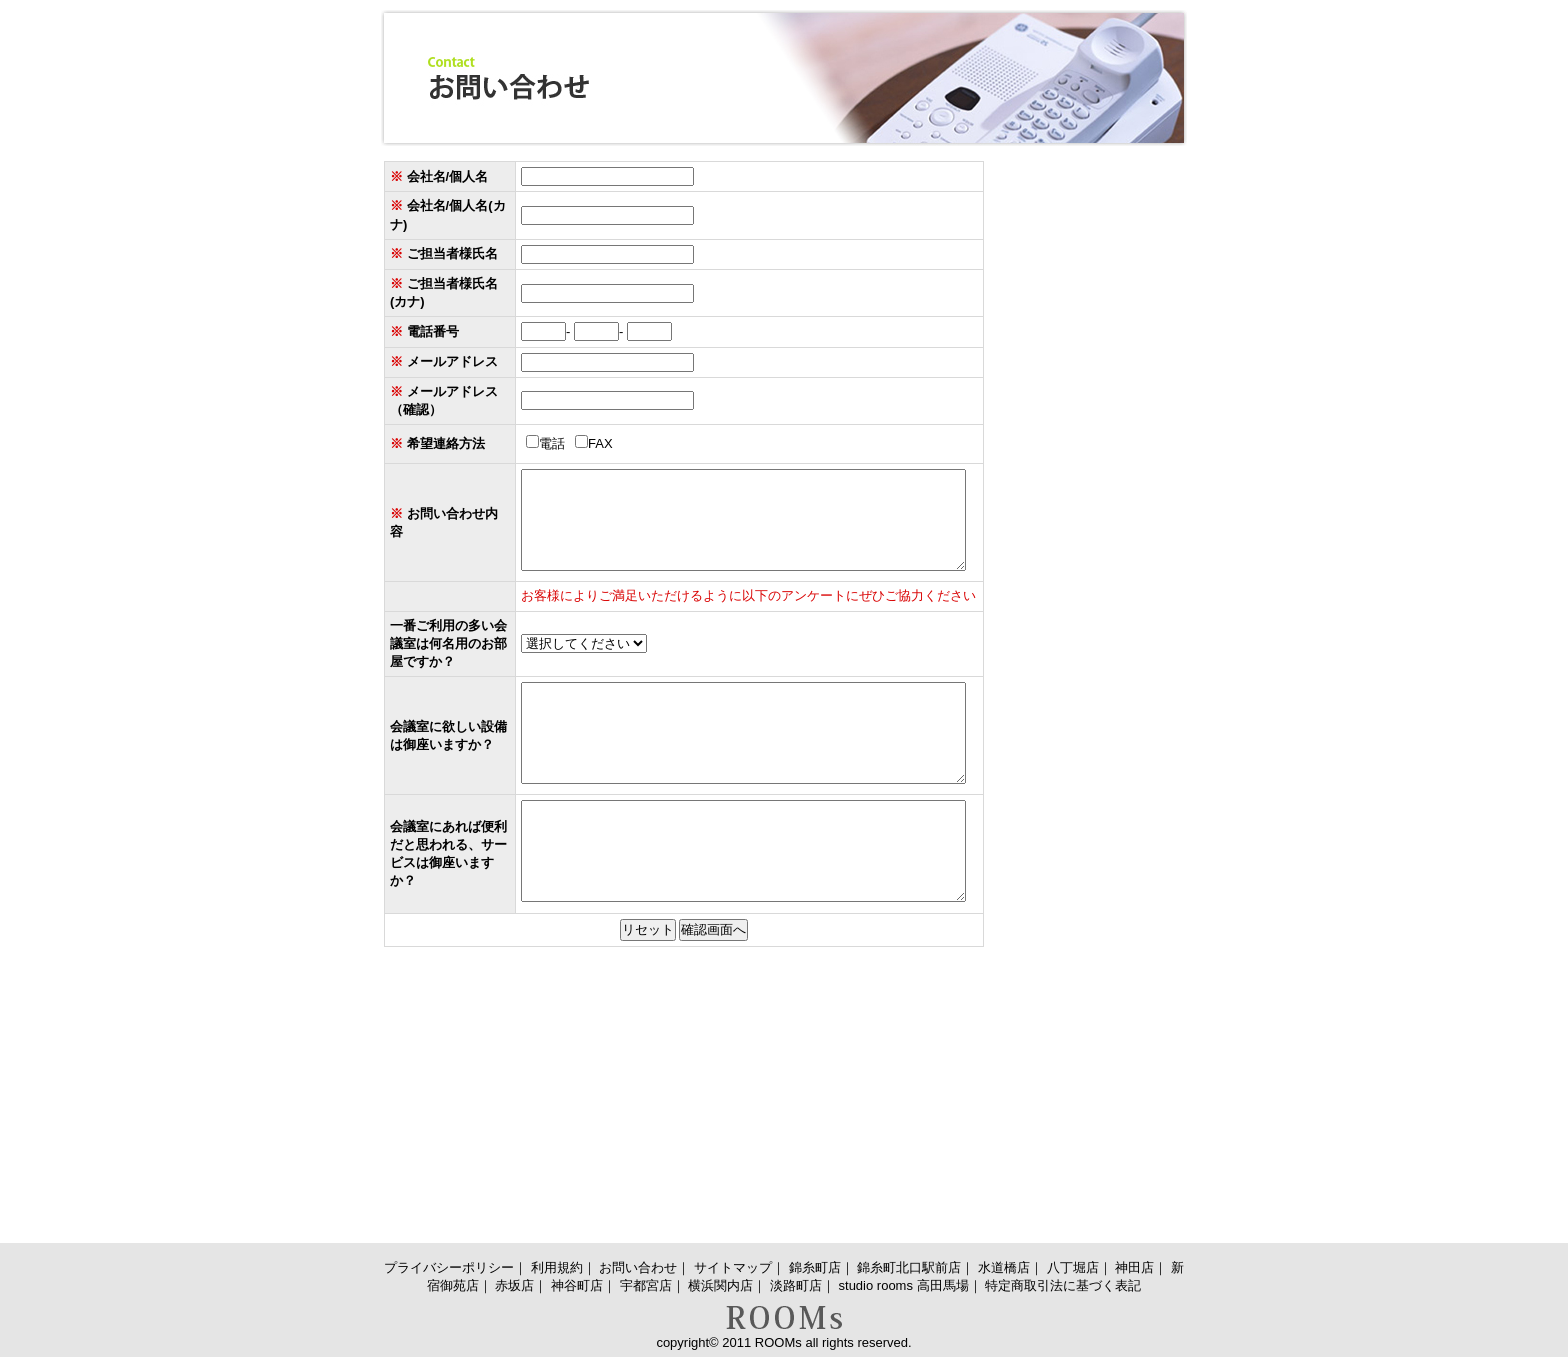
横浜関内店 (720, 1285)
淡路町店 (796, 1285)
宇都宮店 (646, 1285)
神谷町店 (577, 1285)
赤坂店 (514, 1285)
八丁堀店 (1073, 1267)
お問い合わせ (638, 1267)
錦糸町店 (815, 1267)
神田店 (1134, 1267)
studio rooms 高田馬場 (904, 1285)
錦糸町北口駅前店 (909, 1267)
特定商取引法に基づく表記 (1063, 1285)
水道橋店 (1004, 1267)
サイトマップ (733, 1267)
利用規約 (557, 1267)
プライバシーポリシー (449, 1267)
